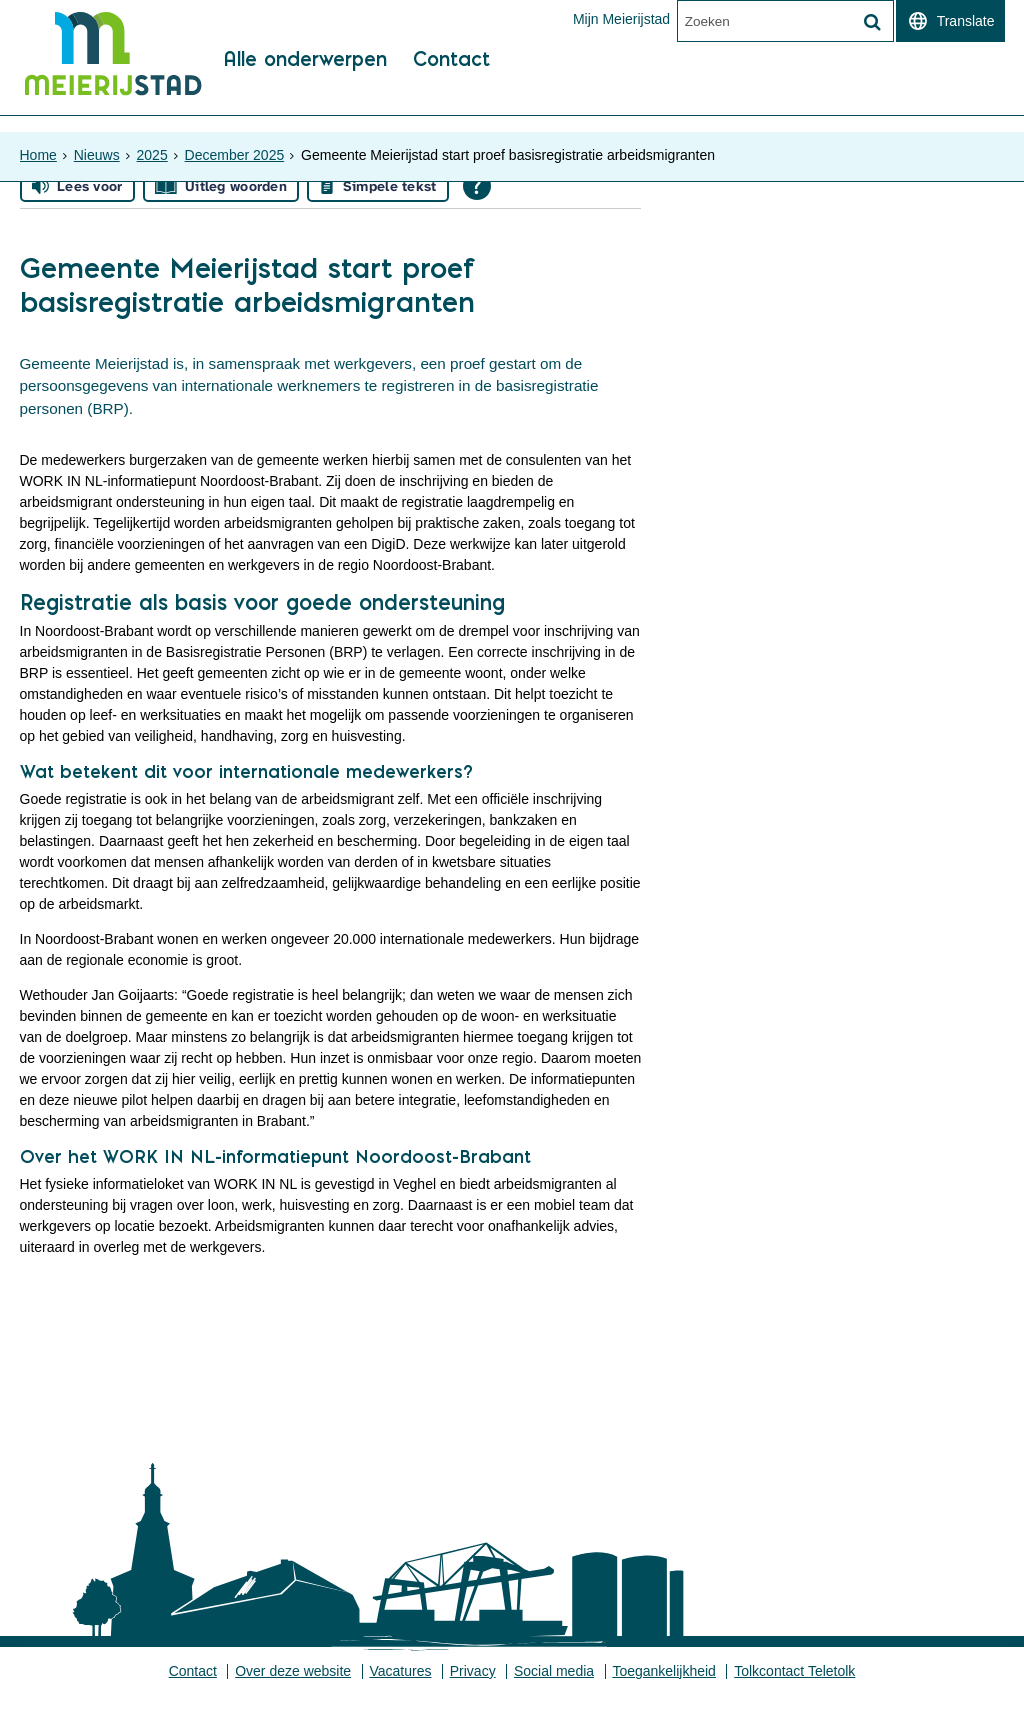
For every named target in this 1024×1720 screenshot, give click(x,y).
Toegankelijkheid (666, 1695)
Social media (555, 1695)
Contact (459, 101)
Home (38, 146)
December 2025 (235, 146)
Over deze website (292, 1695)
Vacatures (400, 1695)
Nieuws (97, 146)
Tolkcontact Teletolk (796, 1695)
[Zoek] (873, 23)
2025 (152, 146)
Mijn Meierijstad (620, 19)
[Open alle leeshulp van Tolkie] (477, 198)
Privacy (473, 1695)
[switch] (950, 21)
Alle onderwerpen (307, 101)
